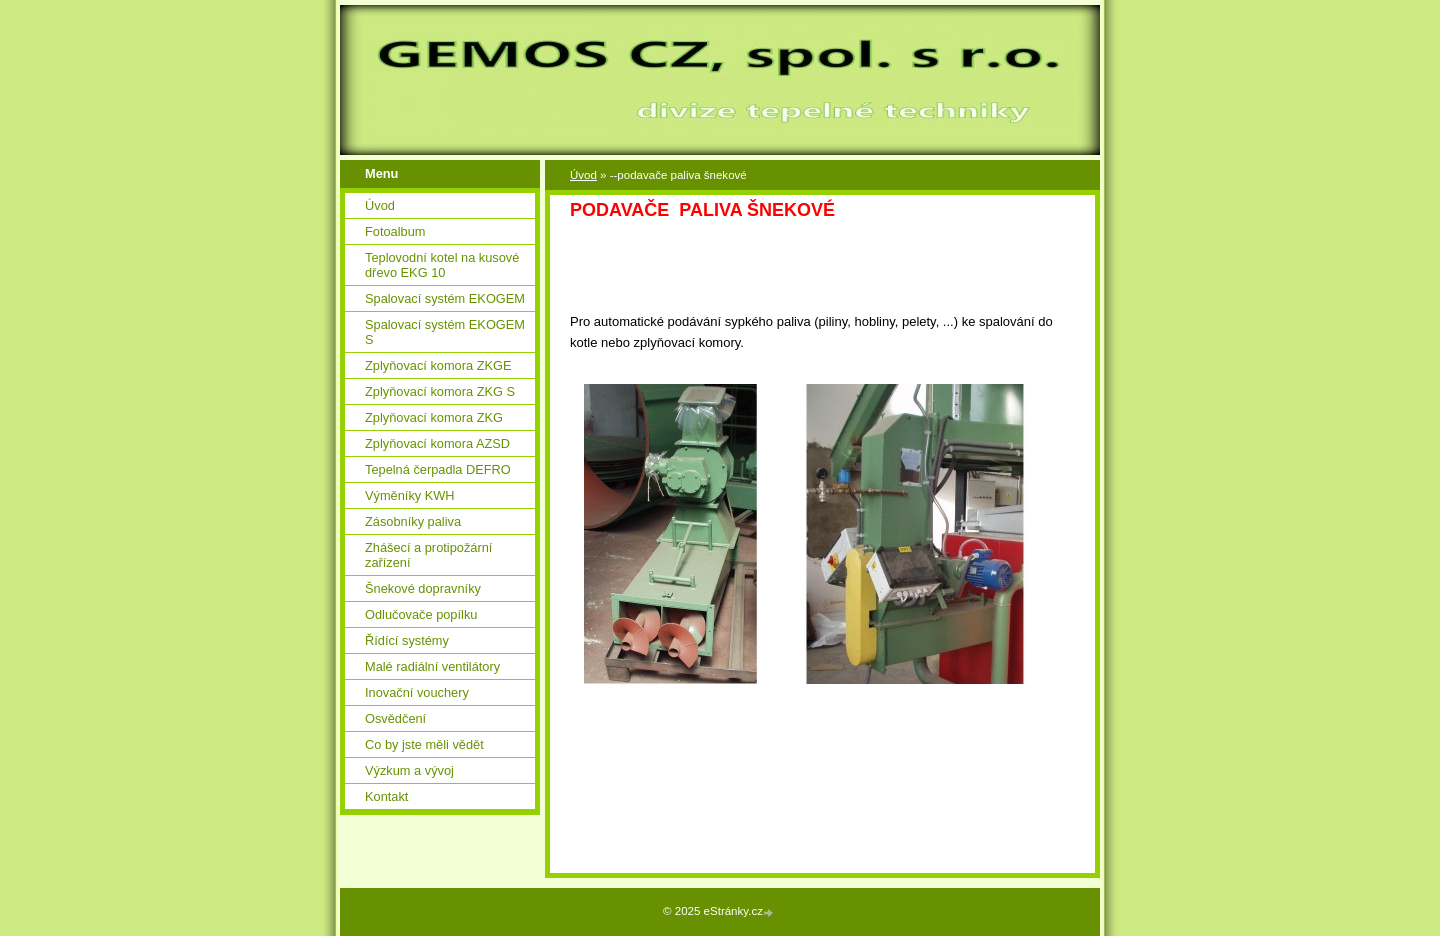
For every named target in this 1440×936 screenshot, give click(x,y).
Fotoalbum (395, 231)
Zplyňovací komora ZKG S (440, 391)
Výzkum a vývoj (409, 770)
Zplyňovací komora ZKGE (438, 365)
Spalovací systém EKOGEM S (445, 332)
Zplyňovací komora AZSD (437, 443)
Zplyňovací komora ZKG (434, 417)
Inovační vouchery (417, 692)
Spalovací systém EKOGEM (445, 298)
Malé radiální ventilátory (432, 666)
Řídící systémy (407, 640)
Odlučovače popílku (421, 614)
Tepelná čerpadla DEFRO (438, 469)
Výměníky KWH (410, 495)
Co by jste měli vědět (424, 744)
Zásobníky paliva (413, 521)
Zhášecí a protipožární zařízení (428, 555)
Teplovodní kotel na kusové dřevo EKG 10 (442, 265)
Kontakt (386, 796)
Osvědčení (395, 718)
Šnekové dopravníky (423, 588)
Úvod (583, 175)
